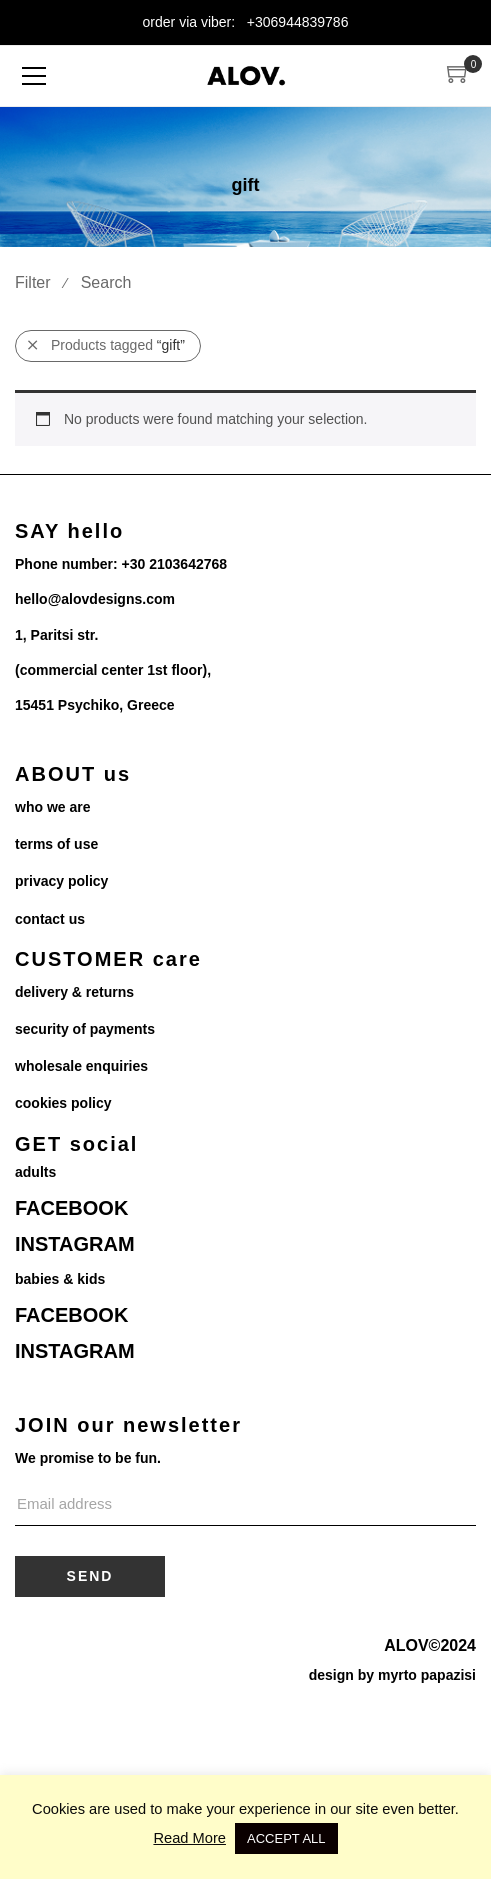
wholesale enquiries (81, 1066)
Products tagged (106, 345)
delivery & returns (74, 992)
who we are (52, 807)
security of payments (85, 1029)
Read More (189, 1838)
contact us (50, 919)
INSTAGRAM (75, 1244)
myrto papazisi (427, 1675)
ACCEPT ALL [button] (286, 1838)
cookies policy (63, 1103)
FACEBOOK (71, 1208)
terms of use (56, 844)
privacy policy (61, 881)
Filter (33, 282)
